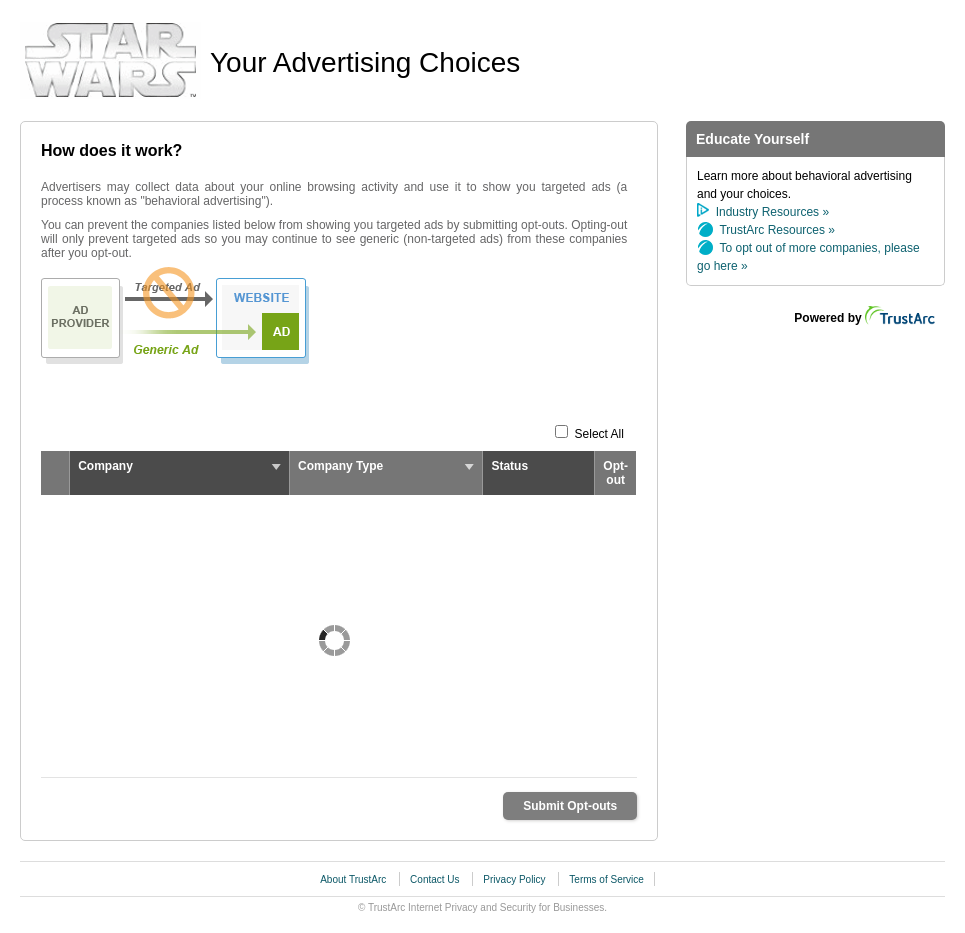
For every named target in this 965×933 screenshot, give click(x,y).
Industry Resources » (772, 212)
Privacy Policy (515, 879)
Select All (599, 434)
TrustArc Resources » (777, 230)
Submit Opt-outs (570, 806)
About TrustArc (354, 879)
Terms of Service (606, 879)
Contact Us (436, 879)
